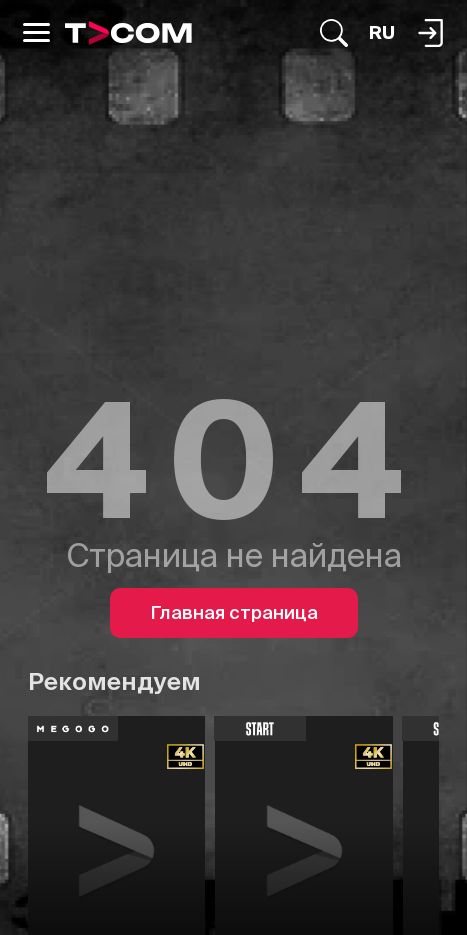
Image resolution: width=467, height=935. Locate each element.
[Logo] (128, 33)
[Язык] (382, 33)
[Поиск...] (334, 33)
